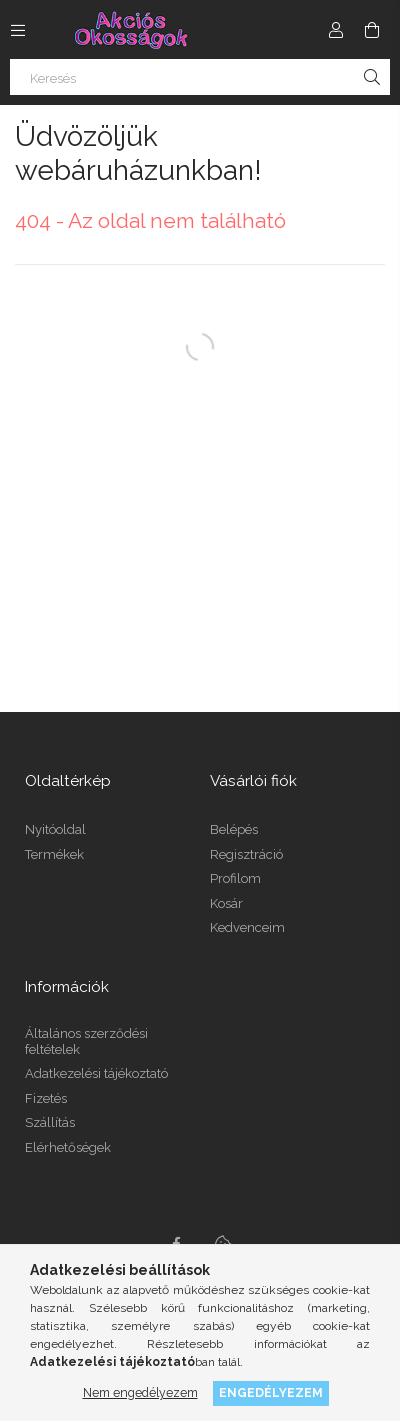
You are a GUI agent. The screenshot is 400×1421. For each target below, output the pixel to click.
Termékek (54, 854)
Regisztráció (246, 854)
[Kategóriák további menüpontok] (18, 30)
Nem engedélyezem (140, 1392)
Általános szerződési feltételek (86, 1041)
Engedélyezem (271, 1392)
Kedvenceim (247, 927)
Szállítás (50, 1122)
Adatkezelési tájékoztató (96, 1073)
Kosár (226, 903)
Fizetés (46, 1098)
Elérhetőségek (68, 1147)
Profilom (235, 878)
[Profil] (336, 30)
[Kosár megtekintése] (372, 30)
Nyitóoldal (55, 829)
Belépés (234, 829)
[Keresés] (200, 77)
